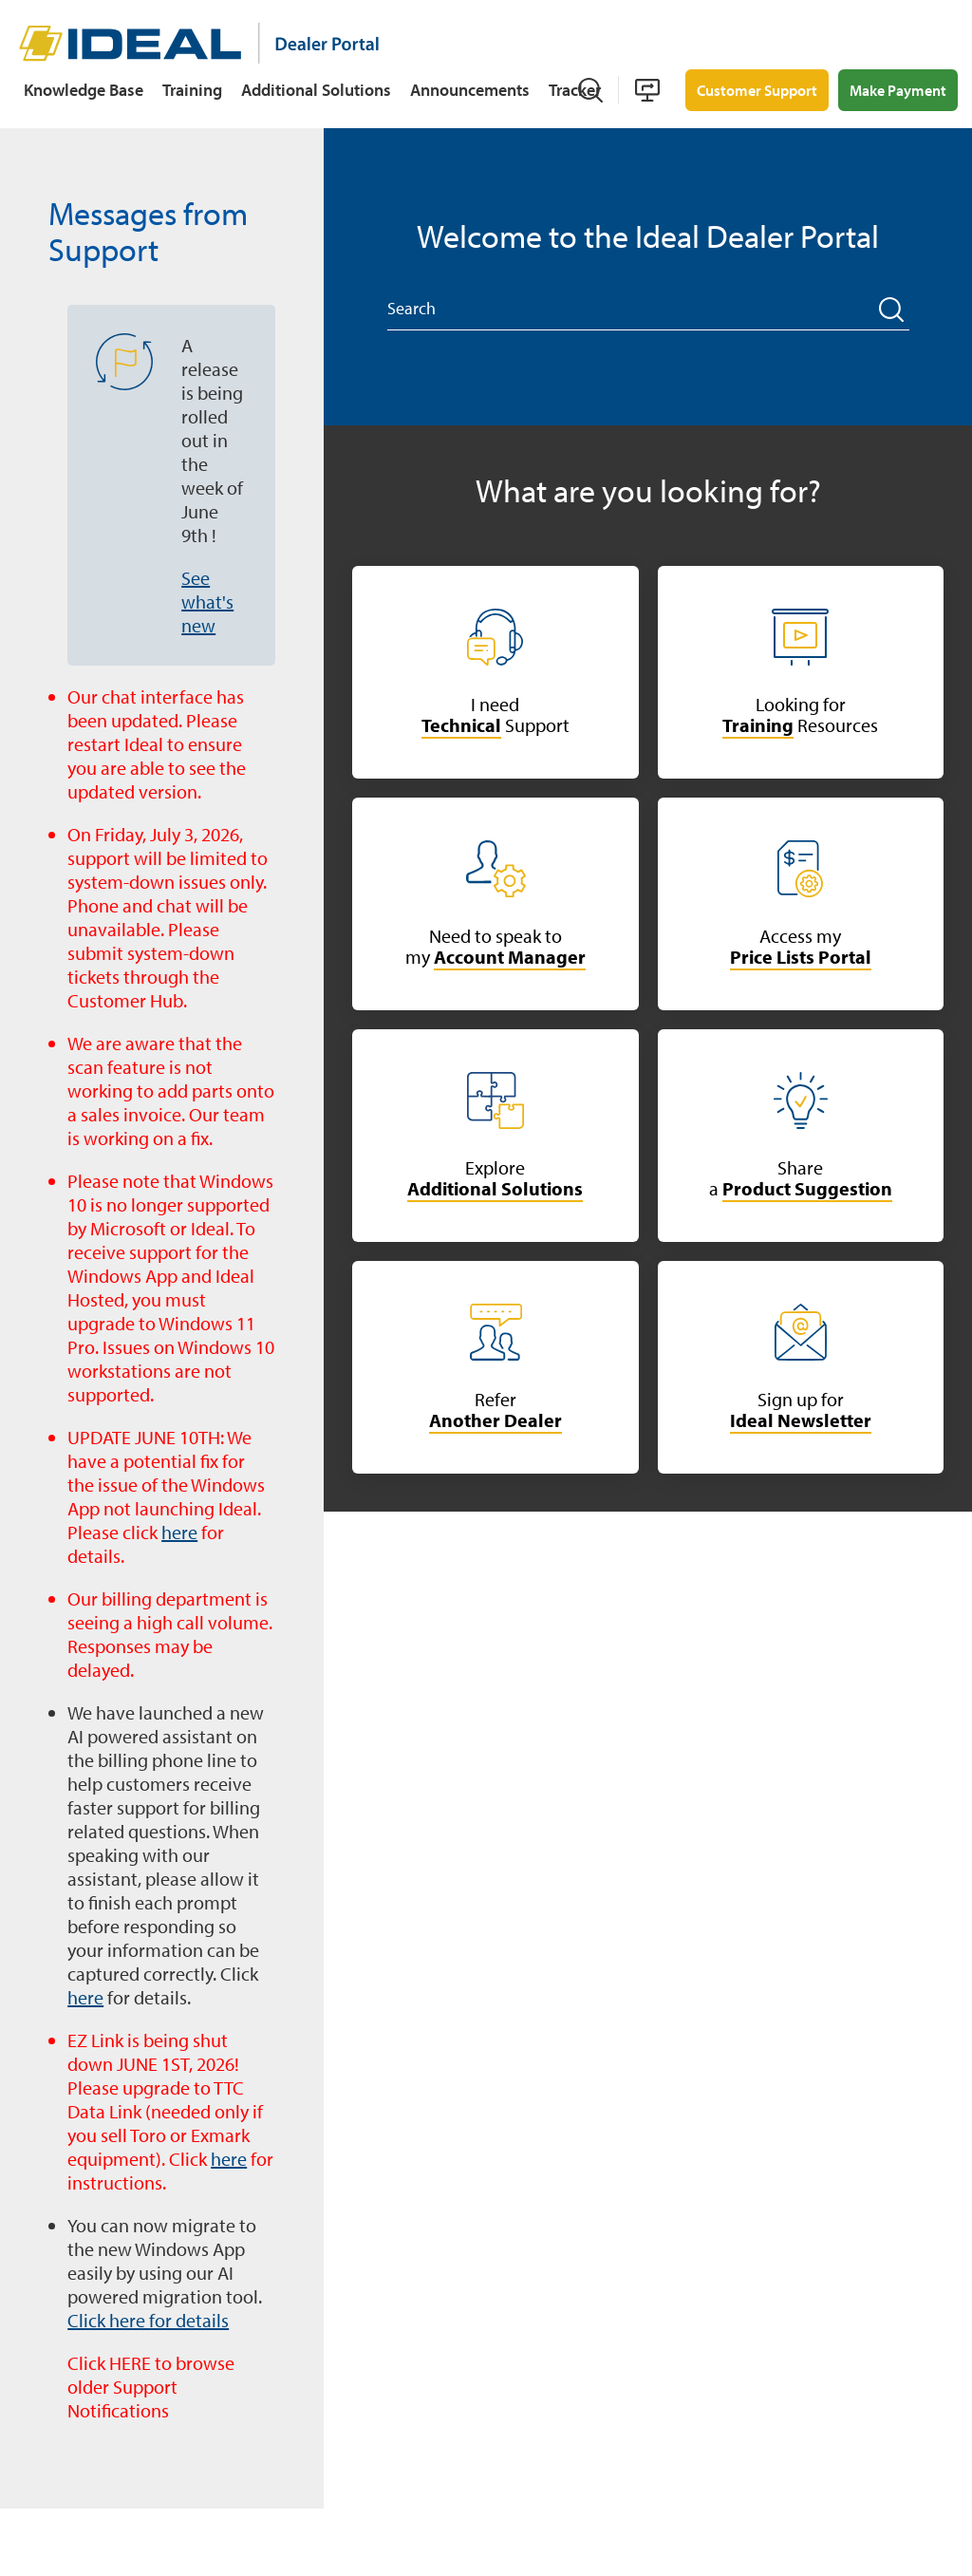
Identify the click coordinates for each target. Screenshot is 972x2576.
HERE (130, 2363)
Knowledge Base (83, 90)
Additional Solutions (316, 90)
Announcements (470, 90)
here (179, 1532)
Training (192, 90)
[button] (891, 309)
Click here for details (148, 2320)
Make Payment (898, 90)
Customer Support (757, 90)
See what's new (207, 601)
